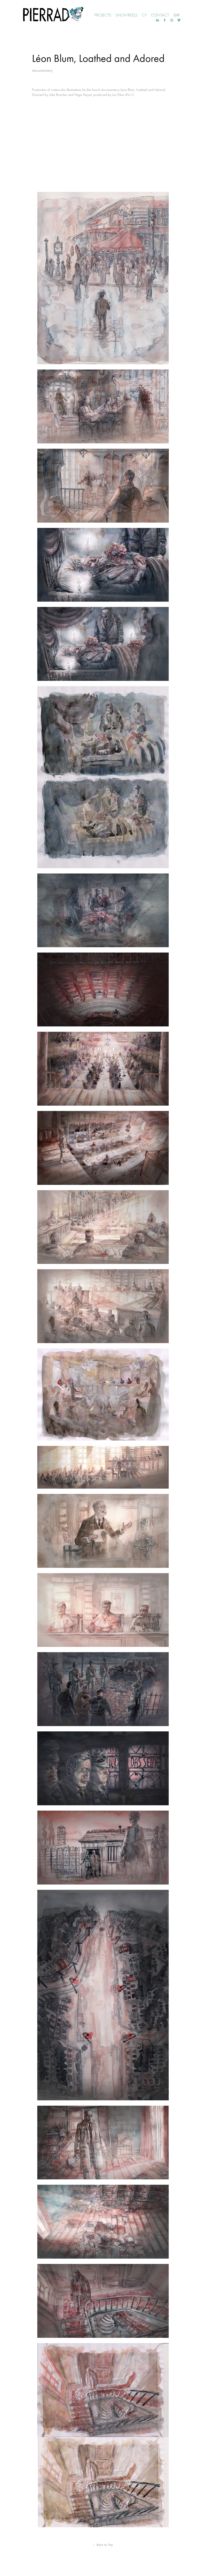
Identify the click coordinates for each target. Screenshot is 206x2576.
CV (144, 15)
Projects (102, 15)
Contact (160, 15)
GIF (177, 15)
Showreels (126, 15)
